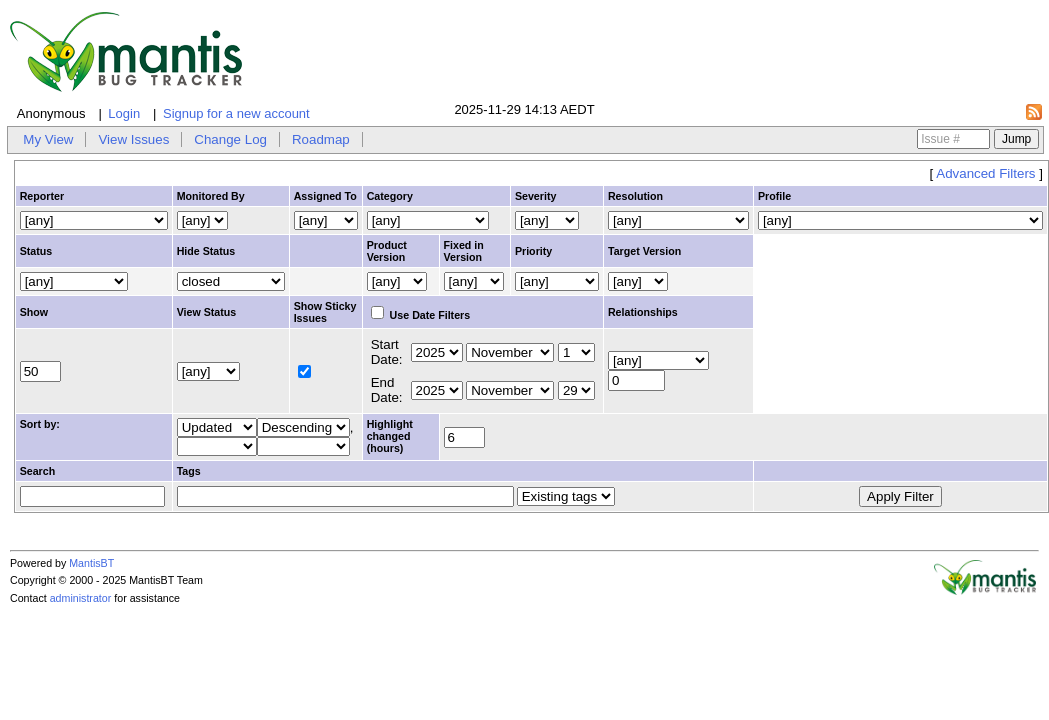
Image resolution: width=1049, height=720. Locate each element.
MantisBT (91, 563)
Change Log (230, 139)
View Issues (133, 139)
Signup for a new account (236, 113)
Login (124, 113)
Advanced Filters (985, 173)
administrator (81, 598)
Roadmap (321, 139)
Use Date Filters (421, 315)
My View (48, 139)
